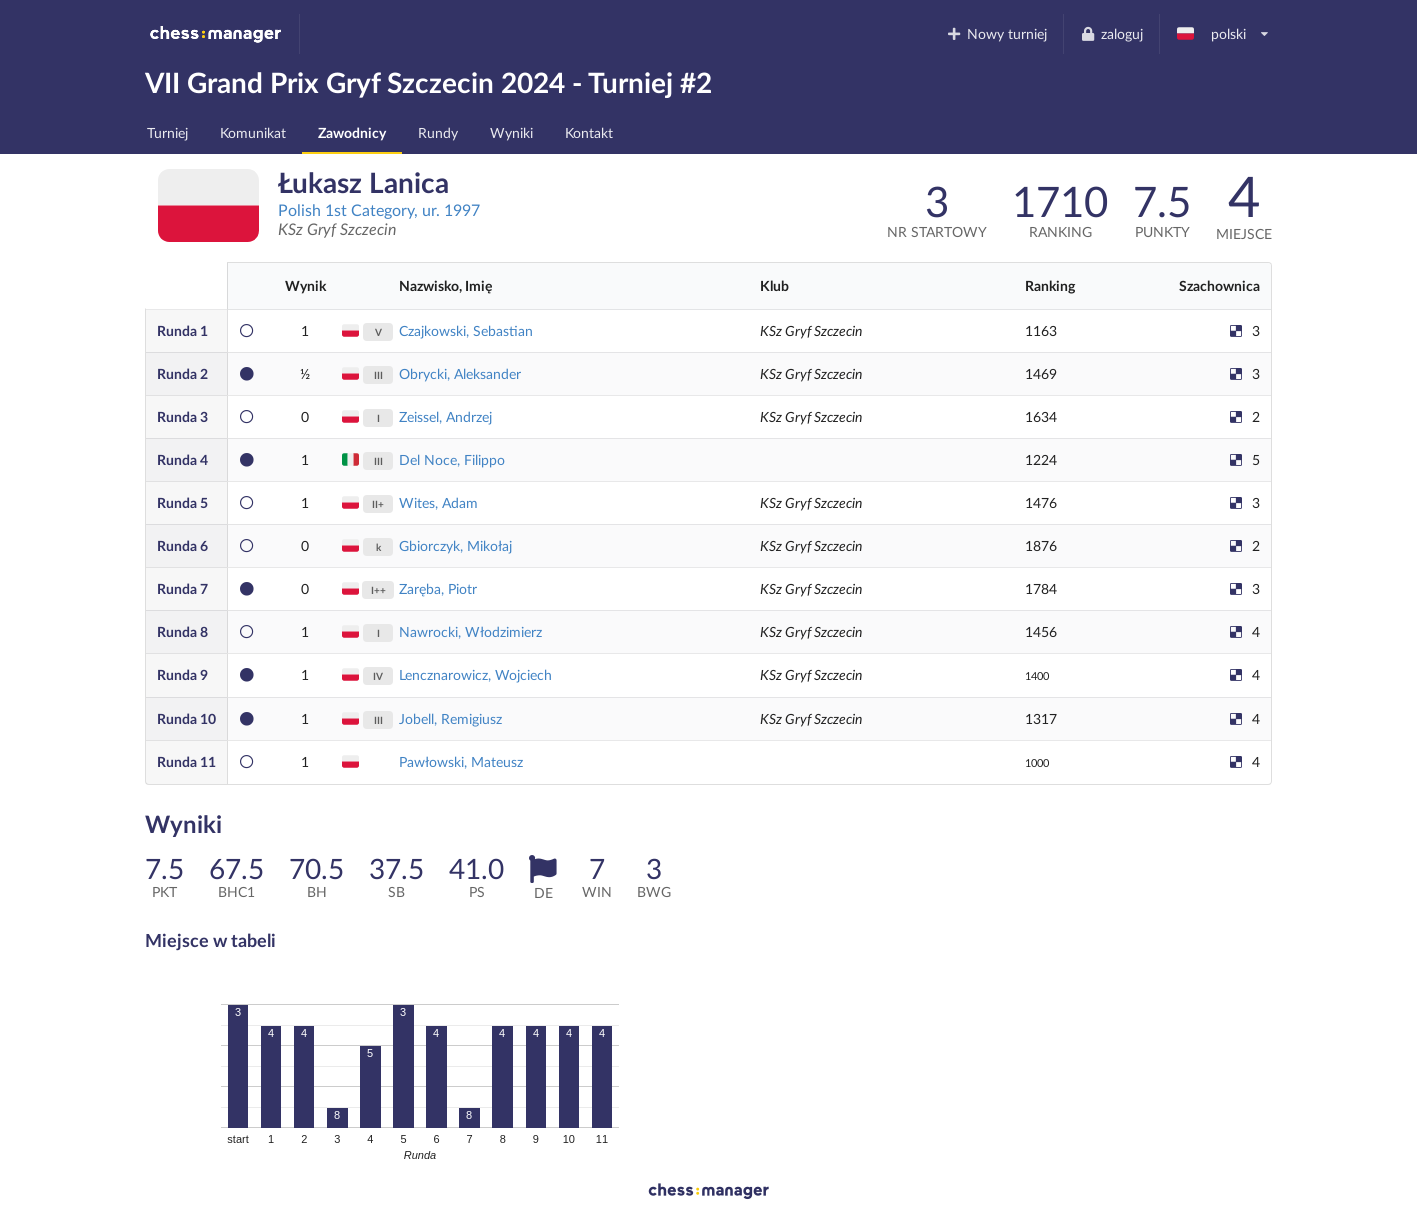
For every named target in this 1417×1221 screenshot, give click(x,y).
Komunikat (253, 132)
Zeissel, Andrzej (445, 416)
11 (186, 761)
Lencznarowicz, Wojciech (475, 674)
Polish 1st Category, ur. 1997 (379, 209)
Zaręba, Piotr (438, 588)
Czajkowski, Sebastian (466, 330)
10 (186, 718)
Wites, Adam (438, 502)
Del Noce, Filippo (452, 459)
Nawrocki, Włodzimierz (470, 631)
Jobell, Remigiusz (450, 718)
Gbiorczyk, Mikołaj (455, 545)
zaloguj (1111, 33)
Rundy (438, 132)
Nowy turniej (997, 33)
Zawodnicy (352, 132)
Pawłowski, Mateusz (461, 761)
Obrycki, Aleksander (460, 373)
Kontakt (589, 132)
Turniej (167, 132)
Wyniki (511, 132)
